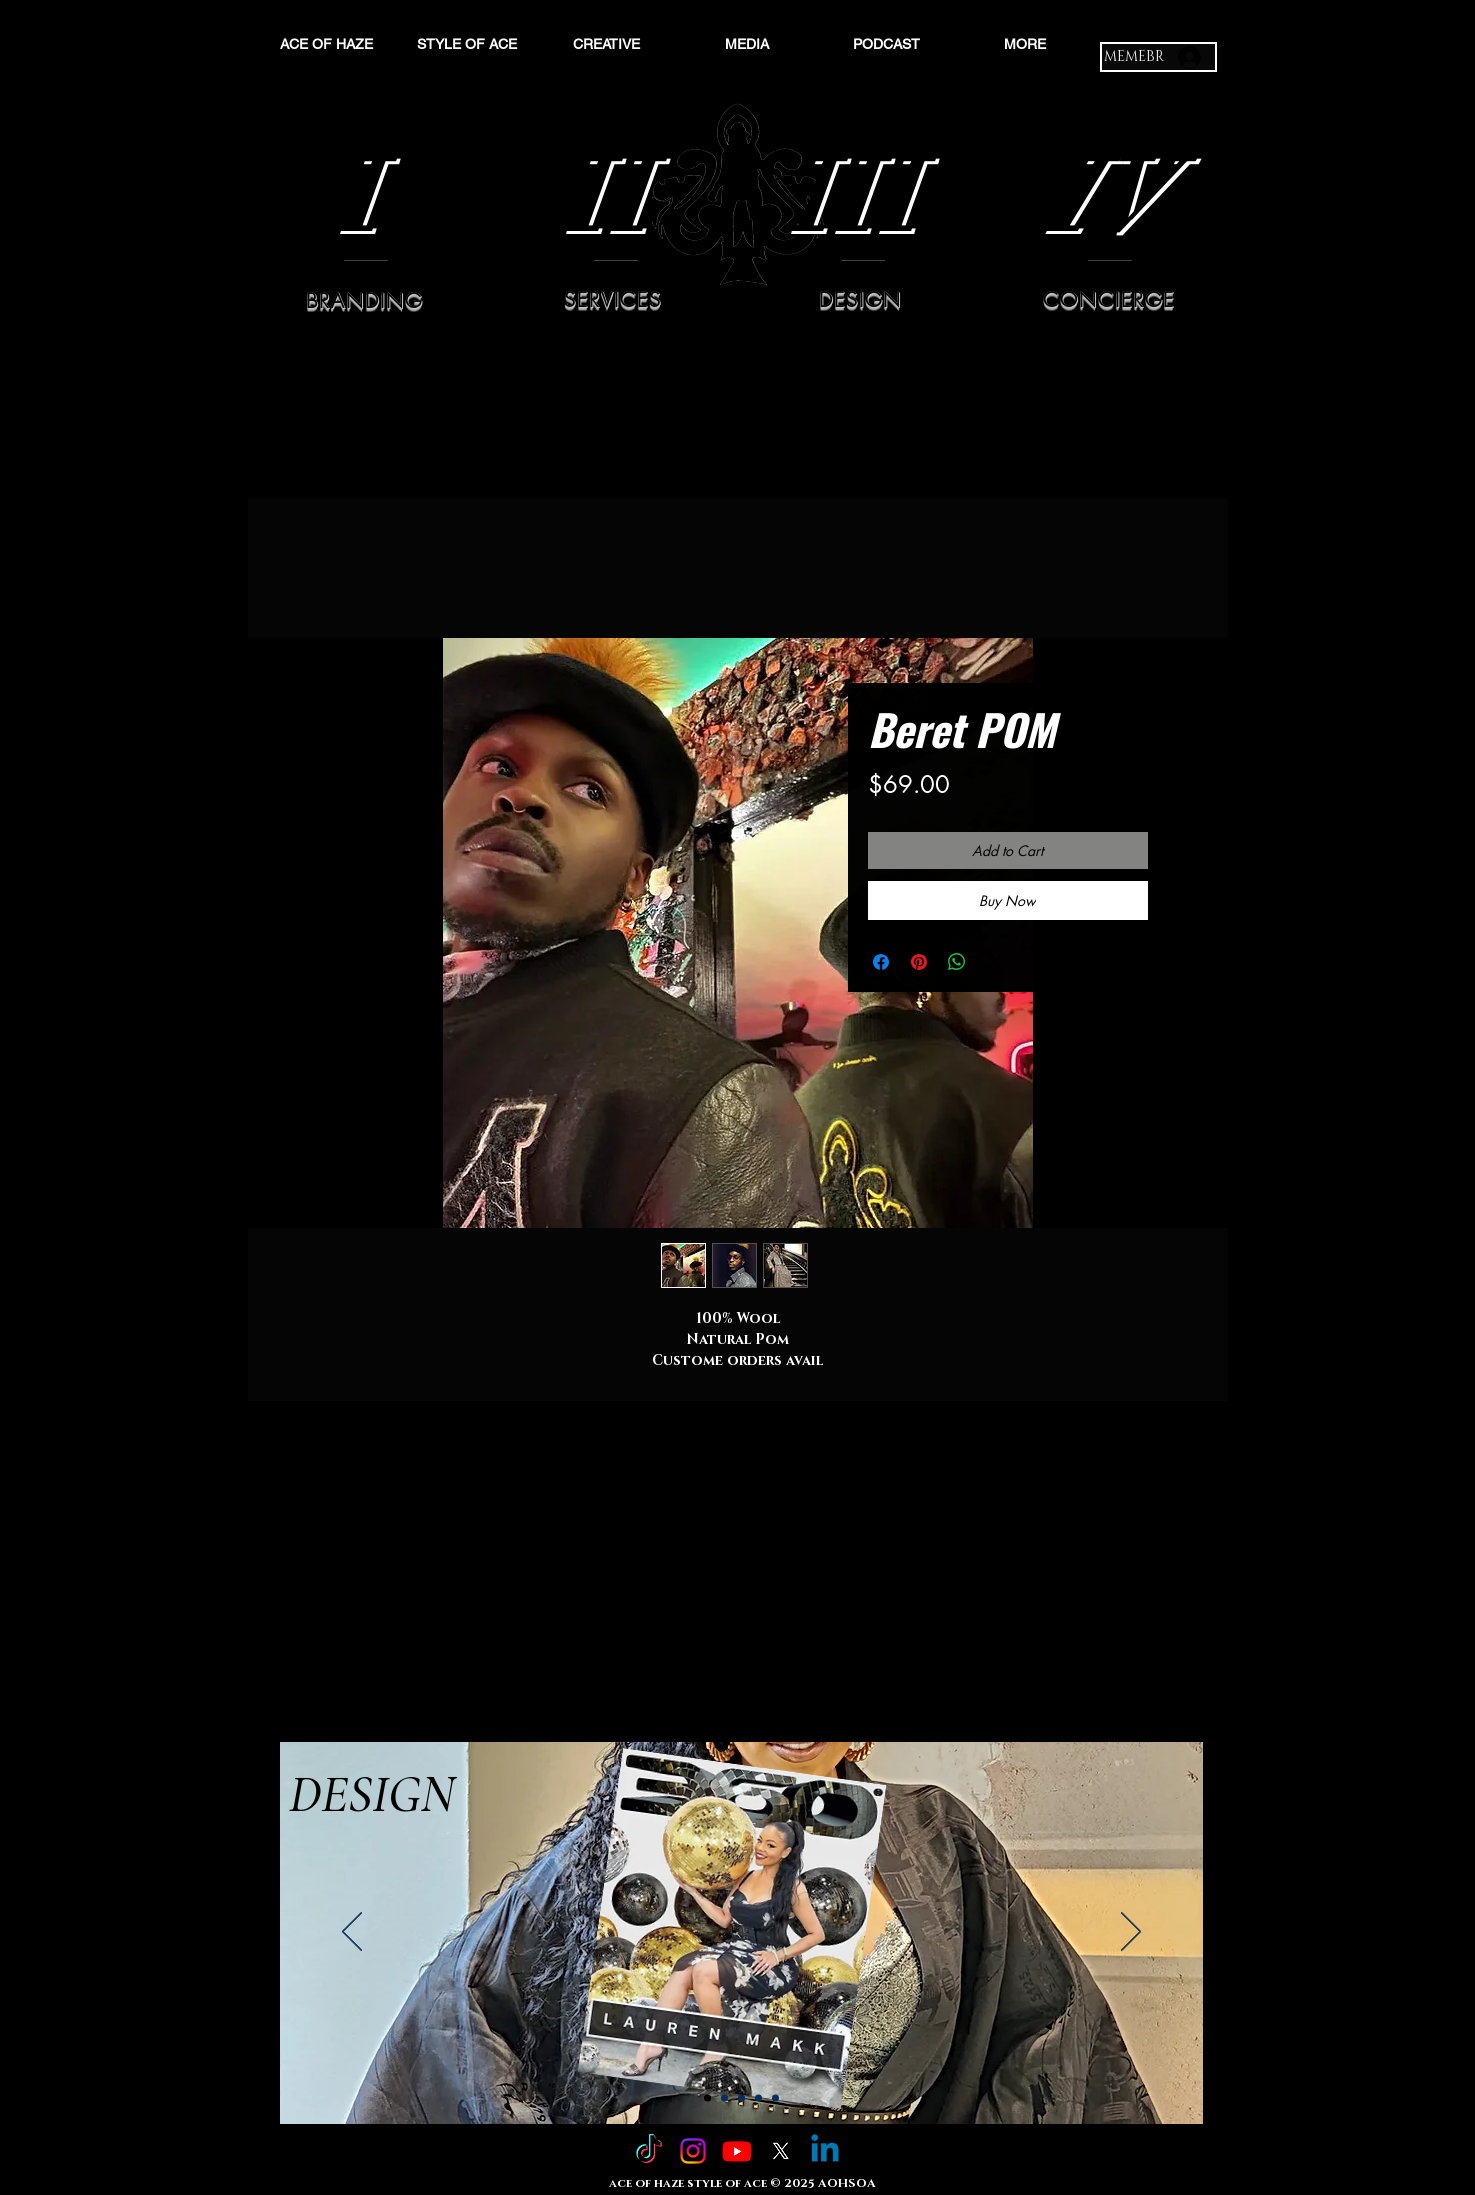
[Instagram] (693, 2151)
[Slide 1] (707, 2098)
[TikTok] (649, 2151)
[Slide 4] (758, 2098)
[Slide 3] (741, 2098)
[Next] (1131, 1933)
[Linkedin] (825, 2151)
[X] (781, 2151)
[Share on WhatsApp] (957, 962)
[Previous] (352, 1933)
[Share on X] (995, 962)
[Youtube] (737, 2151)
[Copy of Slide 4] (775, 2098)
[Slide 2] (724, 2098)
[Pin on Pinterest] (919, 962)
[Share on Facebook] (881, 962)
